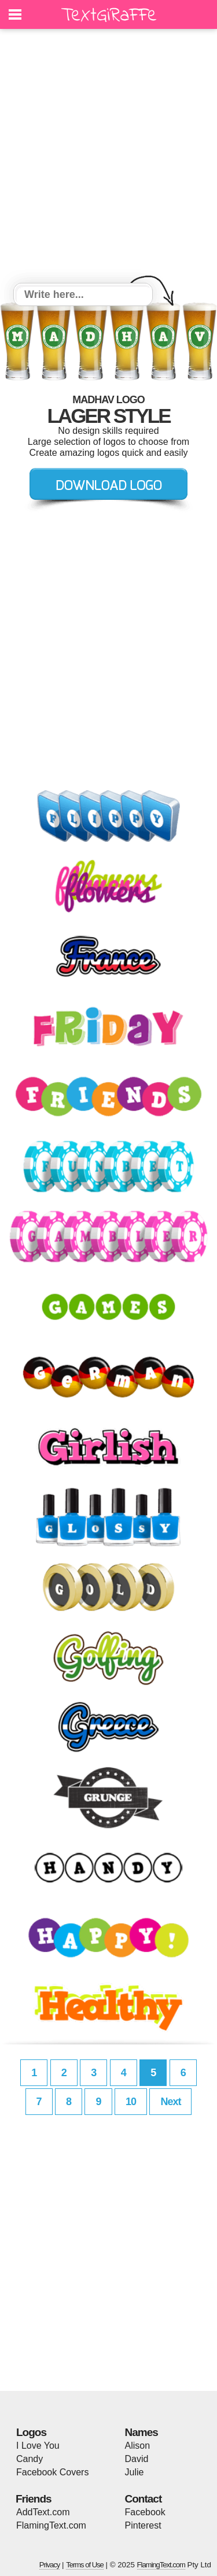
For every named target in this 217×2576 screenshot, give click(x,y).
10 (131, 2101)
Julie (134, 2472)
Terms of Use (85, 2564)
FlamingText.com (51, 2525)
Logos (31, 2432)
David (137, 2459)
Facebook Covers (52, 2472)
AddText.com (42, 2512)
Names (141, 2432)
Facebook (145, 2512)
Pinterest (143, 2525)
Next (170, 2101)
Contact (143, 2499)
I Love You (38, 2445)
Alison (137, 2445)
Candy (29, 2459)
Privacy (49, 2564)
